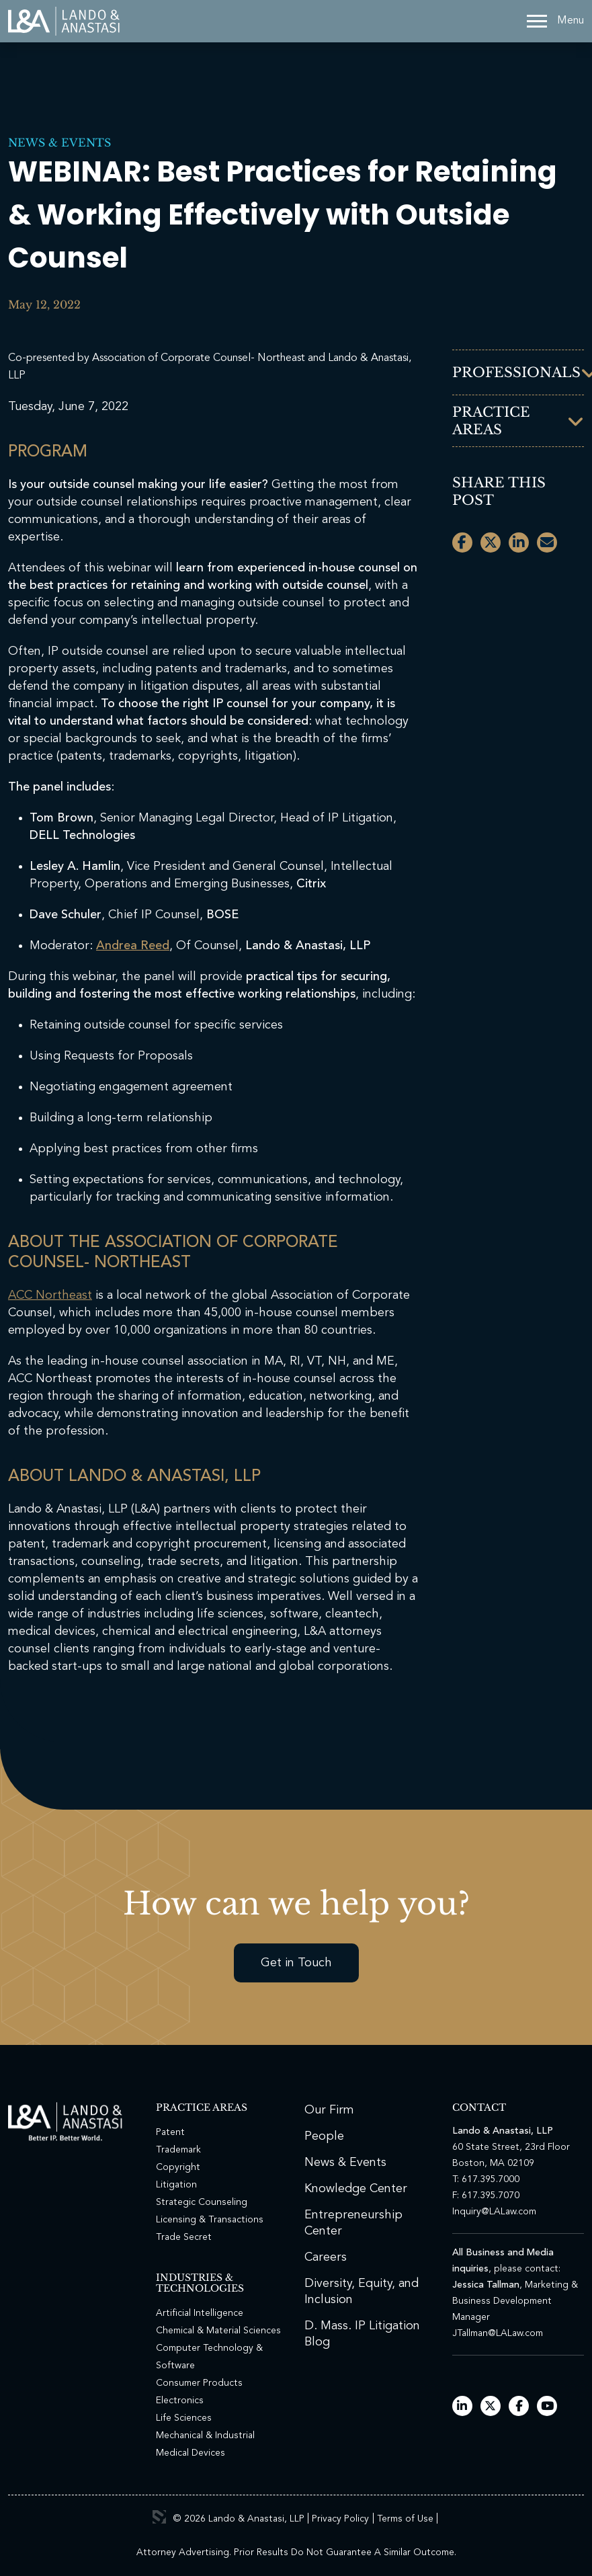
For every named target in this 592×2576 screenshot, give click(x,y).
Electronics (180, 2400)
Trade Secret (184, 2237)
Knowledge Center (355, 2189)
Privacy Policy (340, 2519)
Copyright (178, 2167)
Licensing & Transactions (209, 2219)
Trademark (178, 2150)
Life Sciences (184, 2418)
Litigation (176, 2184)
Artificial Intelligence (199, 2313)
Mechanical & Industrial (205, 2435)
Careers (325, 2257)
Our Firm (329, 2110)
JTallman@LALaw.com (497, 2333)
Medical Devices (190, 2453)
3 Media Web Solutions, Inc (159, 2517)
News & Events (59, 142)
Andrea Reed (132, 946)
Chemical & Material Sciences (218, 2330)
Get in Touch (296, 1963)
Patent (170, 2132)
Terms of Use (405, 2519)
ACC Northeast (50, 1295)
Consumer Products (199, 2383)
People (324, 2136)
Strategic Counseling (201, 2202)
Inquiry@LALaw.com (494, 2211)
